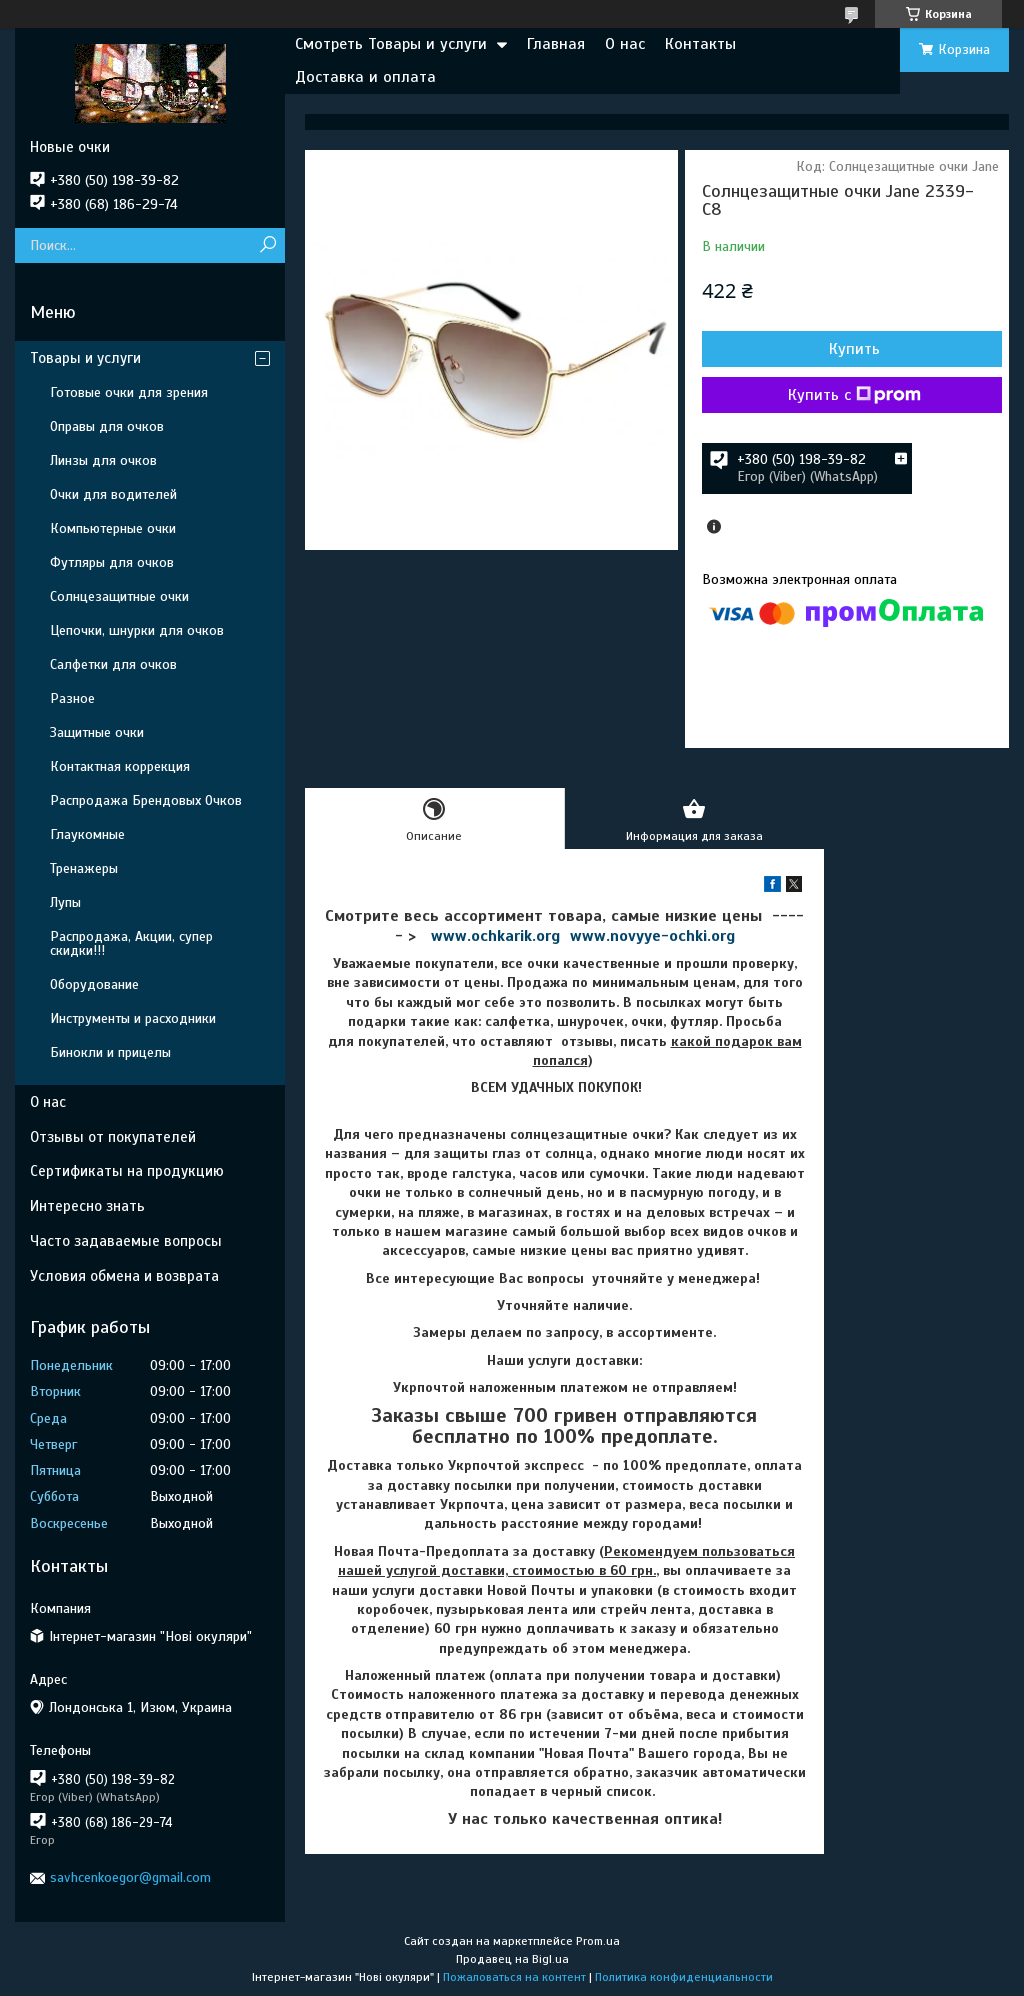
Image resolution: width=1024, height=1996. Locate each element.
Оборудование (94, 984)
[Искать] (267, 245)
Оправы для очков (107, 426)
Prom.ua (598, 1941)
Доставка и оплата (365, 77)
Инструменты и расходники (133, 1018)
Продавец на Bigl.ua (512, 1959)
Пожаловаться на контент (514, 1977)
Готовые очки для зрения (129, 392)
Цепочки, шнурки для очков (137, 630)
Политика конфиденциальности (684, 1977)
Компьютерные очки (113, 528)
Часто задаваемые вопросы (126, 1241)
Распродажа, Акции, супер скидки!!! (131, 943)
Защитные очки (97, 732)
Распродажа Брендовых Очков (146, 800)
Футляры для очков (112, 562)
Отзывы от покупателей (113, 1137)
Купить (854, 349)
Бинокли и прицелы (110, 1052)
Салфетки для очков (113, 664)
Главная (556, 44)
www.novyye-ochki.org (652, 936)
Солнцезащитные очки (119, 596)
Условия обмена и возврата (124, 1276)
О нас (625, 44)
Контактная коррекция (120, 766)
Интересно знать (87, 1206)
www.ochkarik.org (495, 936)
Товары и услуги (85, 358)
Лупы (65, 902)
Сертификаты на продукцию (127, 1171)
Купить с (854, 395)
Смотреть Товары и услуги (391, 44)
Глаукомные (87, 834)
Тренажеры (84, 868)
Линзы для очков (103, 460)
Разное (72, 698)
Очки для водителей (113, 494)
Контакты (700, 44)
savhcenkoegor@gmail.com (130, 1877)
